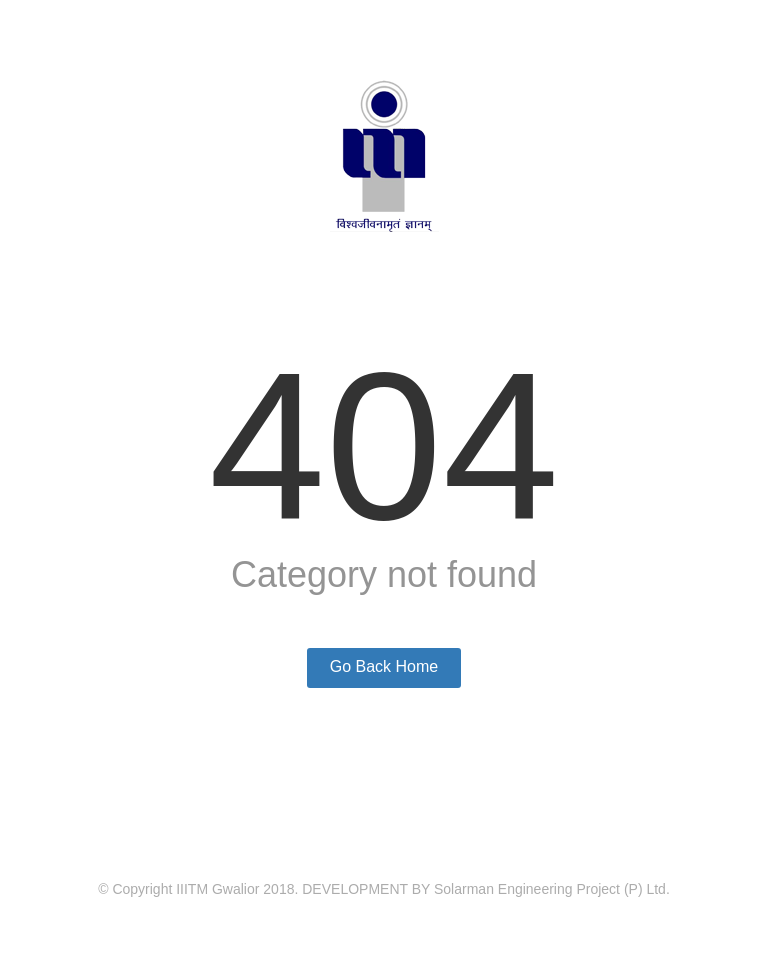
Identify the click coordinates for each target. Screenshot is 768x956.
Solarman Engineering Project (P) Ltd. (552, 889)
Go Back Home (384, 666)
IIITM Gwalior (217, 889)
